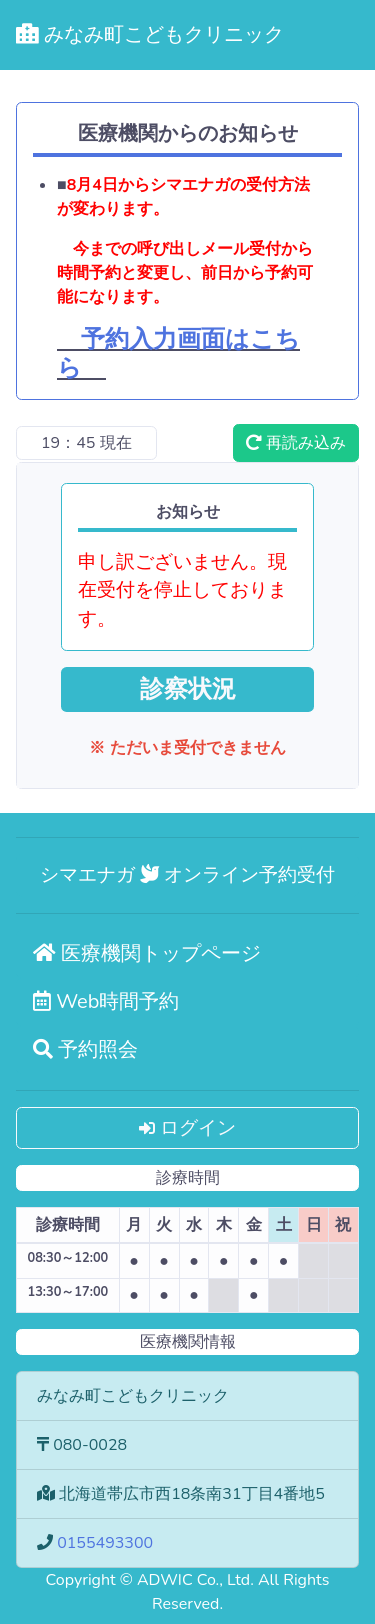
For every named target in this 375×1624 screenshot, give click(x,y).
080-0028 (90, 1445)
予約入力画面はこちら (178, 353)
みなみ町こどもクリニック (150, 34)
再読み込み (296, 443)
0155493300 (105, 1543)
